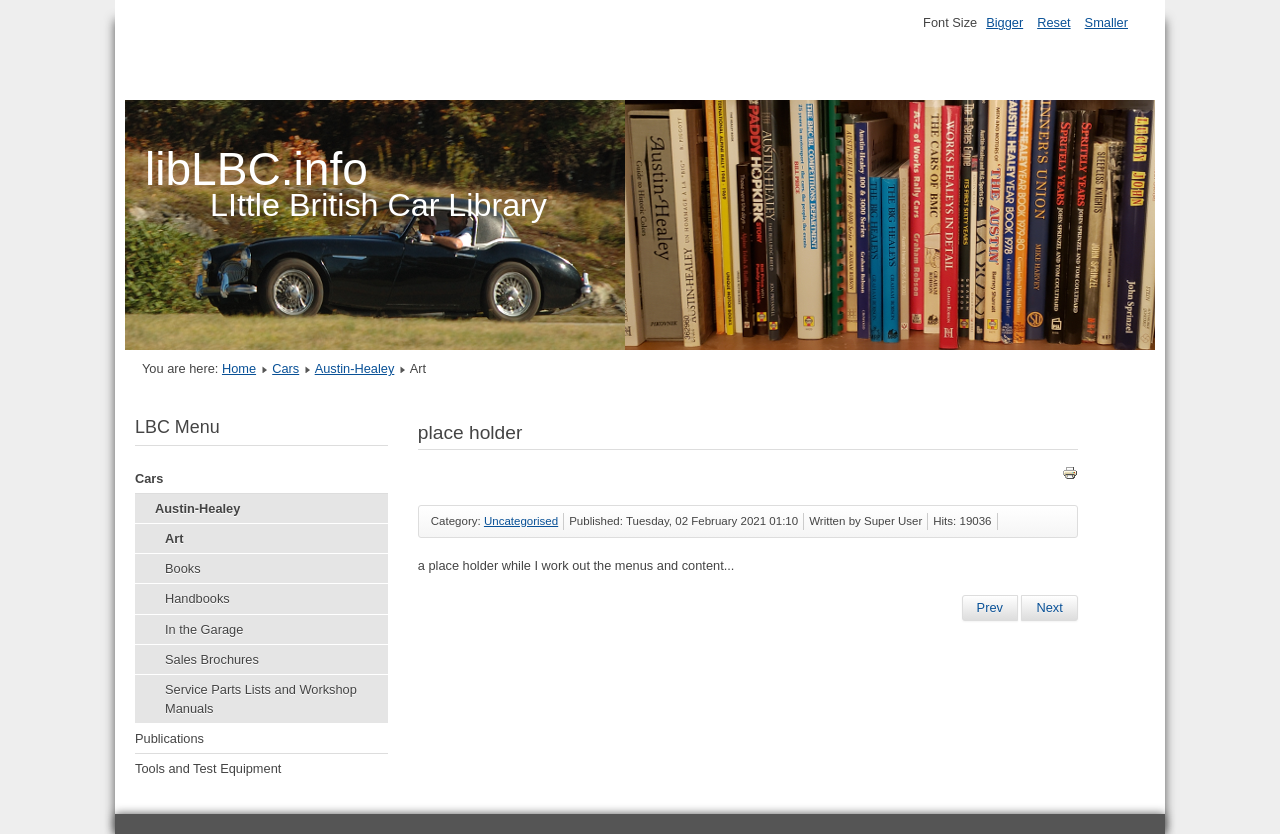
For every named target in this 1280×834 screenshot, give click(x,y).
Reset (1053, 22)
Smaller (1106, 22)
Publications (169, 738)
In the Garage (204, 629)
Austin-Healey (355, 368)
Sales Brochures (212, 659)
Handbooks (197, 598)
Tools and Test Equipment (208, 768)
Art (174, 538)
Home (239, 368)
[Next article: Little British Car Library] (1049, 608)
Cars (285, 368)
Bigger (1004, 22)
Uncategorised (521, 521)
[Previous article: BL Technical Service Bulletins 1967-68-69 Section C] (990, 608)
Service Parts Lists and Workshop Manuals (261, 699)
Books (183, 568)
